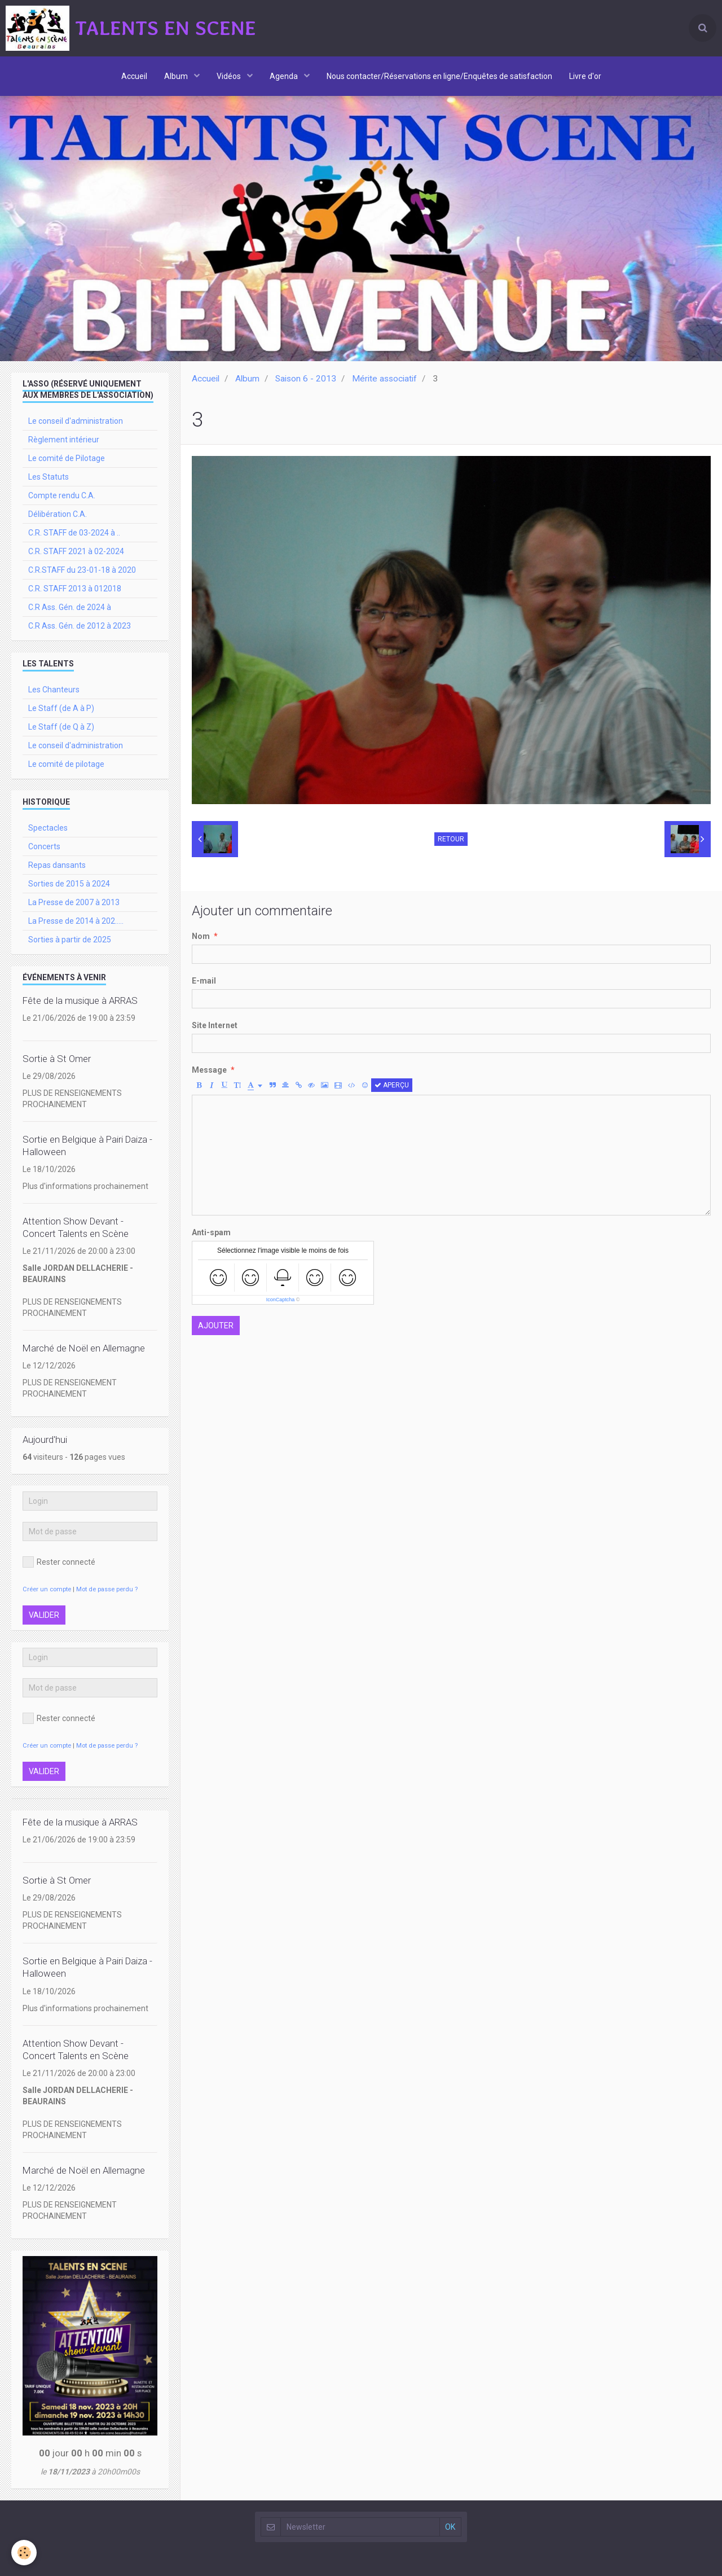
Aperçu (392, 1085)
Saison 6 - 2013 (305, 379)
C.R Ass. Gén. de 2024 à (69, 607)
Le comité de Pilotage (66, 458)
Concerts (44, 846)
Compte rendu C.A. (61, 495)
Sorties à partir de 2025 (69, 939)
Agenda (285, 76)
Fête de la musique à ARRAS (80, 1000)
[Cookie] (24, 2552)
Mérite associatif (384, 379)
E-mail (204, 980)
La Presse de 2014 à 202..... (76, 920)
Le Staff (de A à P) (61, 708)
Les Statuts (48, 476)
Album (177, 76)
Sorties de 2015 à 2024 (69, 883)
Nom (201, 936)
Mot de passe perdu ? (107, 1589)
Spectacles (48, 827)
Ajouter (216, 1325)
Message (209, 1069)
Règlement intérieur (63, 439)
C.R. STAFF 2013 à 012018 (74, 588)
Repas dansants (57, 865)
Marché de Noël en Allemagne (84, 1348)
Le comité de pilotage (66, 764)
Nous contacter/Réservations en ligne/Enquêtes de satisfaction (439, 76)
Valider (44, 1615)
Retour (451, 839)
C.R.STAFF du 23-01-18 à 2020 (82, 569)
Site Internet (214, 1025)
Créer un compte (47, 1589)
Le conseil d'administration (75, 420)
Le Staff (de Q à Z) (61, 726)
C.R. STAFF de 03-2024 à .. (74, 532)
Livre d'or (585, 76)
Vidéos (230, 76)
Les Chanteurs (54, 689)
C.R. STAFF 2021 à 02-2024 (76, 551)
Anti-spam (211, 1232)
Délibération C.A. (57, 514)
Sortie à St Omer (57, 1058)
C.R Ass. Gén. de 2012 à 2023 (79, 625)
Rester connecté (59, 1562)
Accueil (134, 76)
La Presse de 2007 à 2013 (74, 902)
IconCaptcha (280, 1299)
